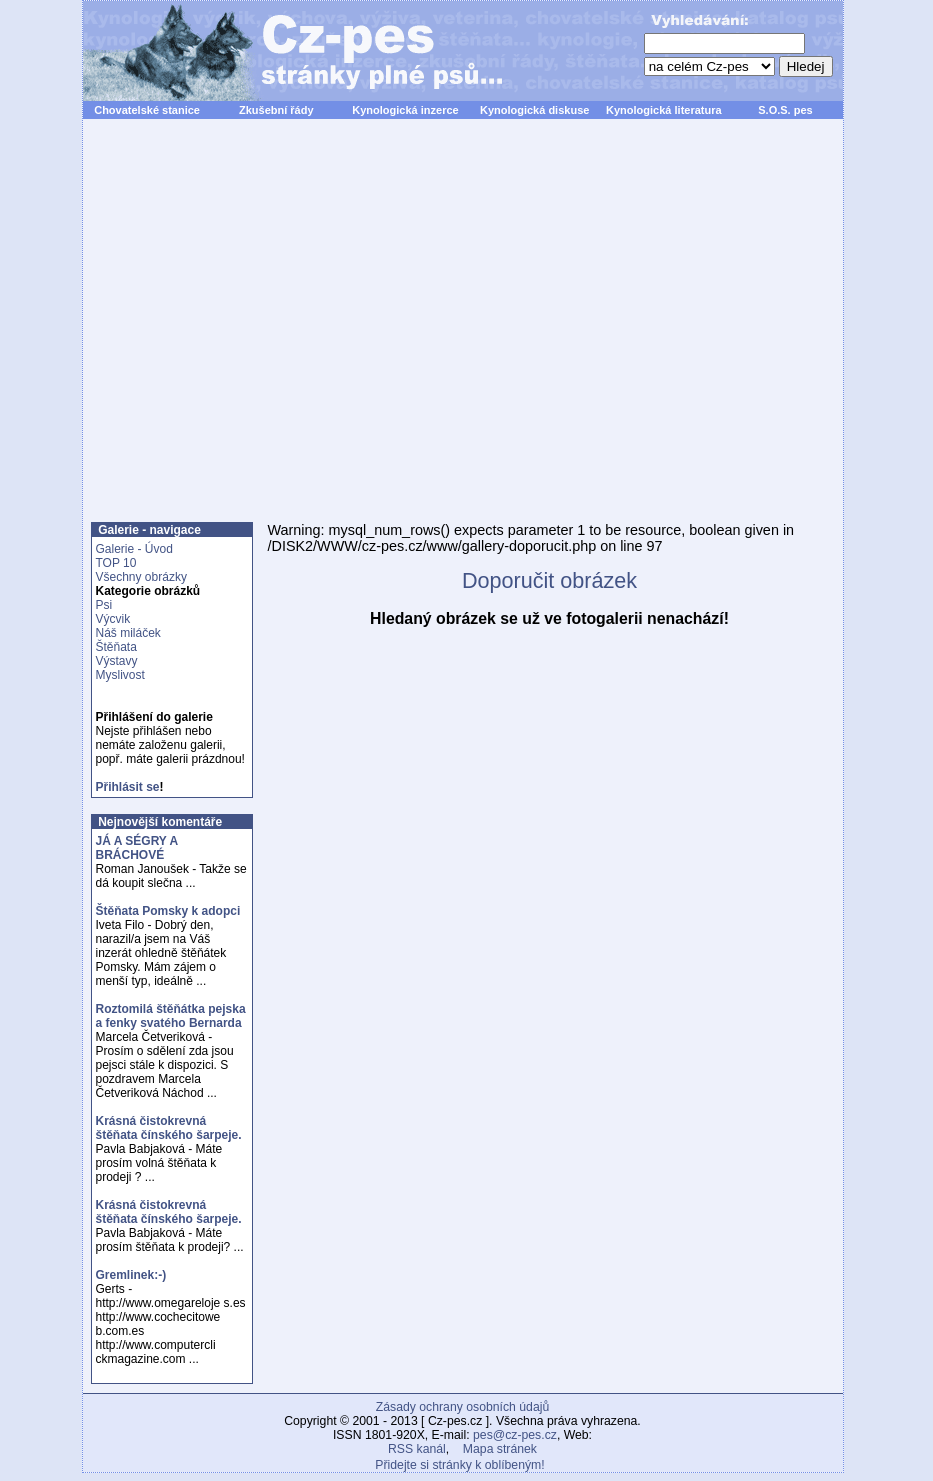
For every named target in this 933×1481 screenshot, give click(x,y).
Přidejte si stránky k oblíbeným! (459, 1465)
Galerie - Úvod (134, 549)
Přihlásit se (128, 787)
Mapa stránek (500, 1449)
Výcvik (113, 619)
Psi (104, 605)
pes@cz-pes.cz (515, 1435)
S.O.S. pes (785, 110)
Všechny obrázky (141, 577)
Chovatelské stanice (147, 110)
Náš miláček (128, 633)
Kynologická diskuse (534, 110)
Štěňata (116, 647)
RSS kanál (417, 1449)
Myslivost (120, 675)
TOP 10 (116, 563)
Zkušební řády (276, 110)
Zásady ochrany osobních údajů (462, 1407)
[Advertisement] (269, 331)
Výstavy (117, 661)
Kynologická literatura (664, 110)
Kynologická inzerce (405, 110)
